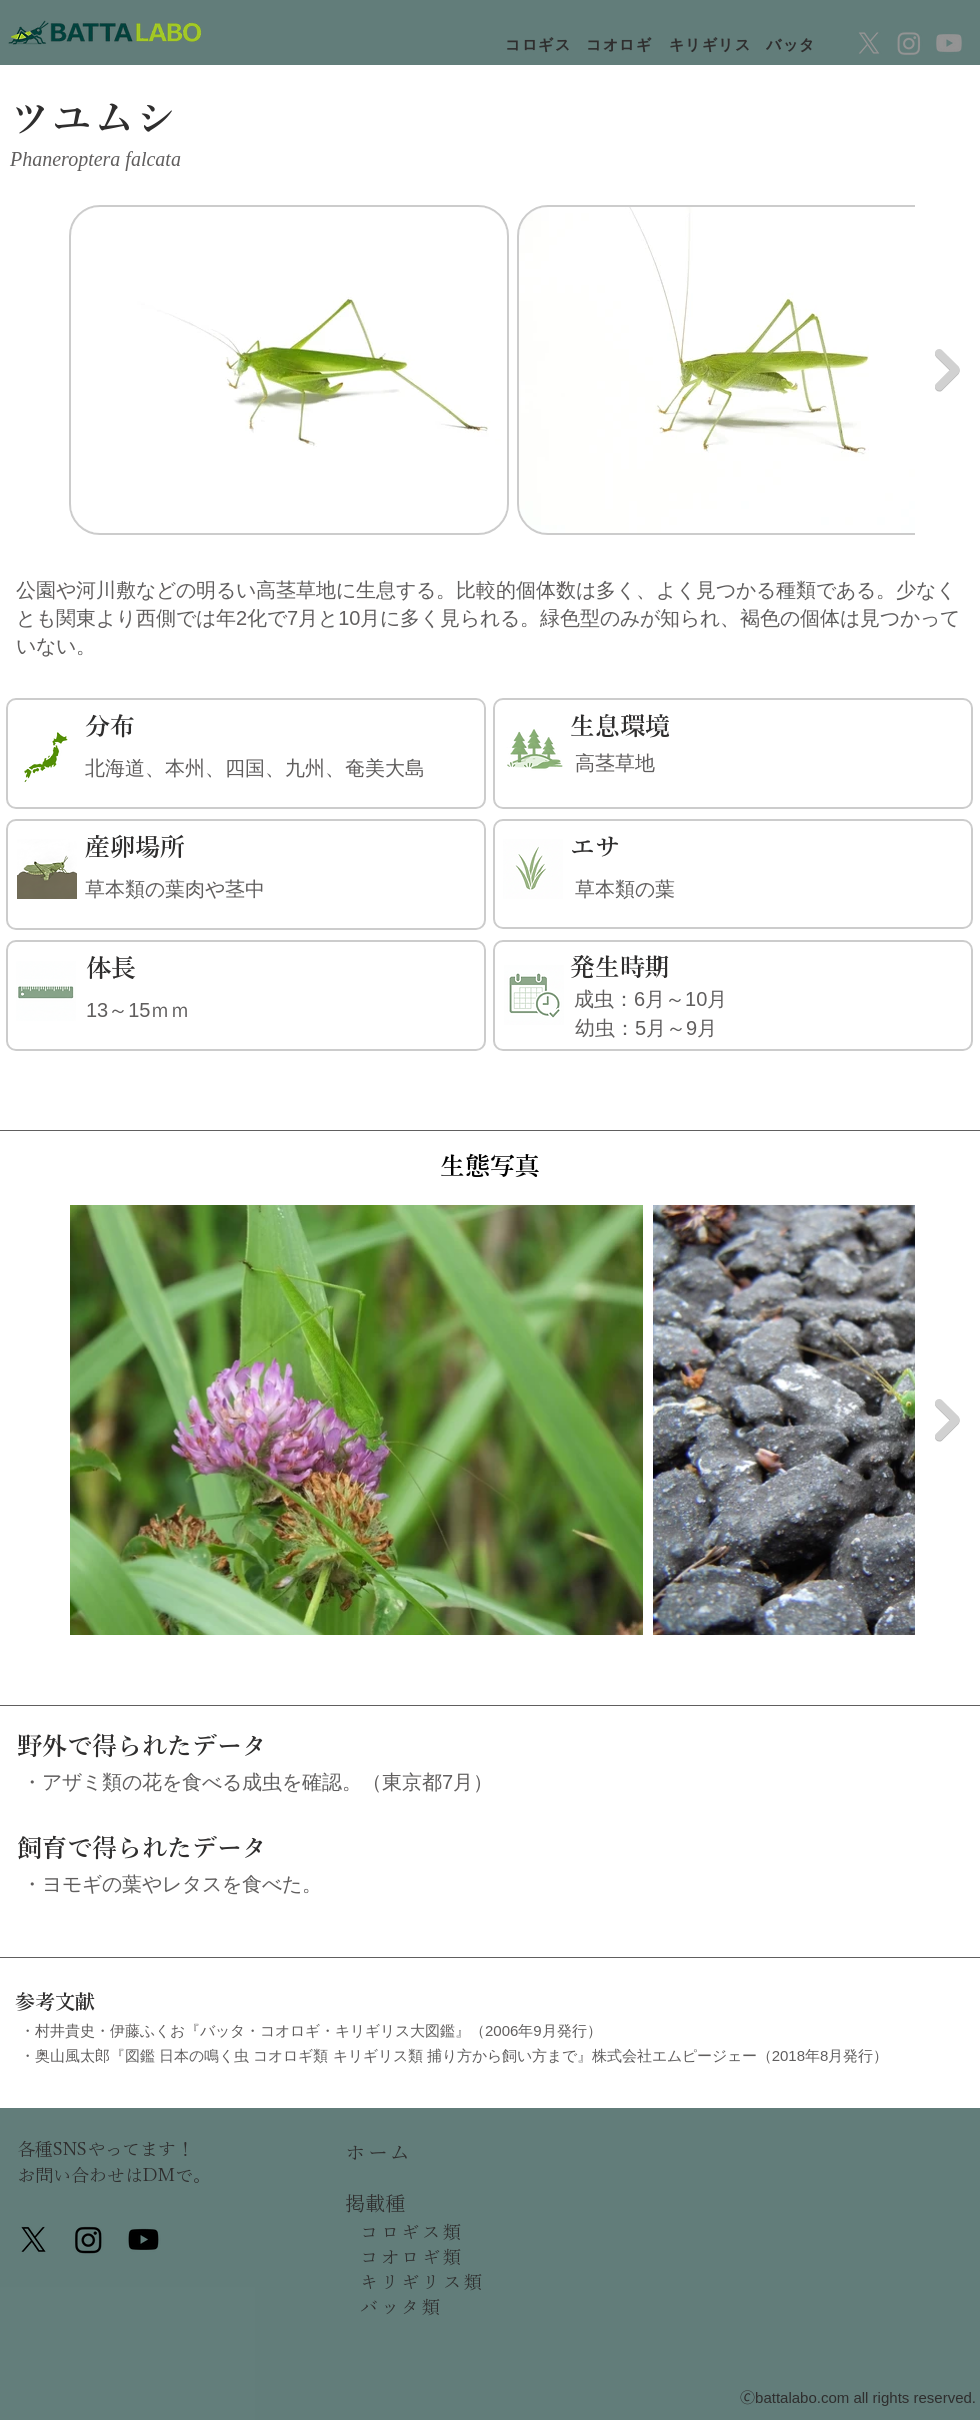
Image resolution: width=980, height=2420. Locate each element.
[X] (869, 43)
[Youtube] (949, 43)
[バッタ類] (435, 2307)
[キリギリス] (712, 45)
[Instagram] (909, 43)
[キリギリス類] (435, 2282)
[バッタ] (793, 45)
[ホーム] (420, 2152)
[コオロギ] (621, 45)
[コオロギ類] (435, 2257)
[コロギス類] (435, 2232)
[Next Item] (947, 370)
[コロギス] (540, 45)
